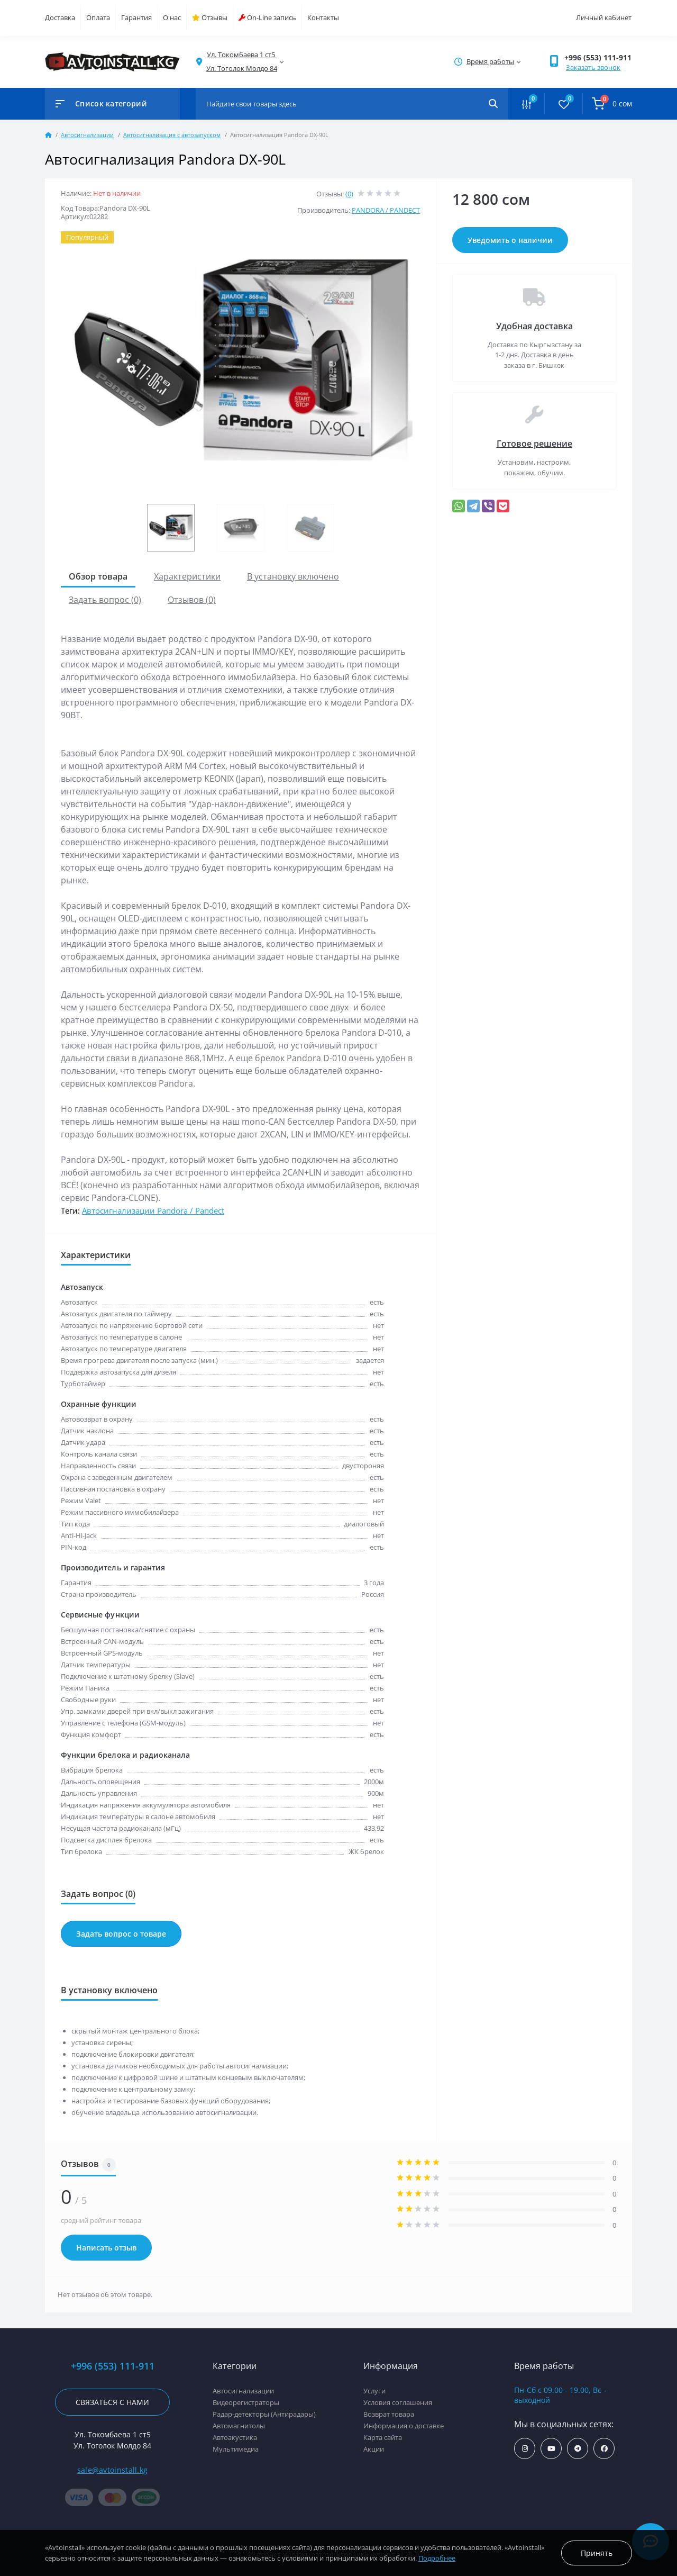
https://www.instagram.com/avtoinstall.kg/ (525, 2448)
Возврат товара (388, 2414)
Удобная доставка (534, 326)
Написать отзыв (106, 2248)
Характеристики (187, 576)
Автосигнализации (87, 135)
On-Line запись (267, 17)
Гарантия (136, 17)
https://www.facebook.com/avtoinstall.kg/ (604, 2448)
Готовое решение (534, 443)
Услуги (374, 2391)
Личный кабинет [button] (604, 17)
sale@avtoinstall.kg (112, 2470)
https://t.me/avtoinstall (577, 2448)
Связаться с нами (112, 2402)
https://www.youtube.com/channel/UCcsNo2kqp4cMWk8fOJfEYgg (551, 2448)
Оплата (98, 17)
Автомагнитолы (239, 2425)
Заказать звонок (593, 67)
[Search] (493, 104)
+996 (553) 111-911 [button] (598, 57)
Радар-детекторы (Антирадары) (264, 2414)
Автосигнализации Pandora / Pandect (153, 1210)
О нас (172, 17)
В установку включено (293, 576)
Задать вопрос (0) (105, 599)
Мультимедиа (236, 2449)
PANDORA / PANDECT (386, 210)
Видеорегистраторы (246, 2402)
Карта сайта (382, 2437)
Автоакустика (235, 2437)
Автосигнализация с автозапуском (172, 135)
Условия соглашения (397, 2402)
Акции (373, 2449)
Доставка (60, 17)
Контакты (323, 17)
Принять (596, 2553)
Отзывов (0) (192, 599)
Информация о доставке (403, 2425)
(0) (349, 193)
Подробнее (436, 2558)
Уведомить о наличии (510, 240)
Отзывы (209, 17)
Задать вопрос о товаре (121, 1934)
